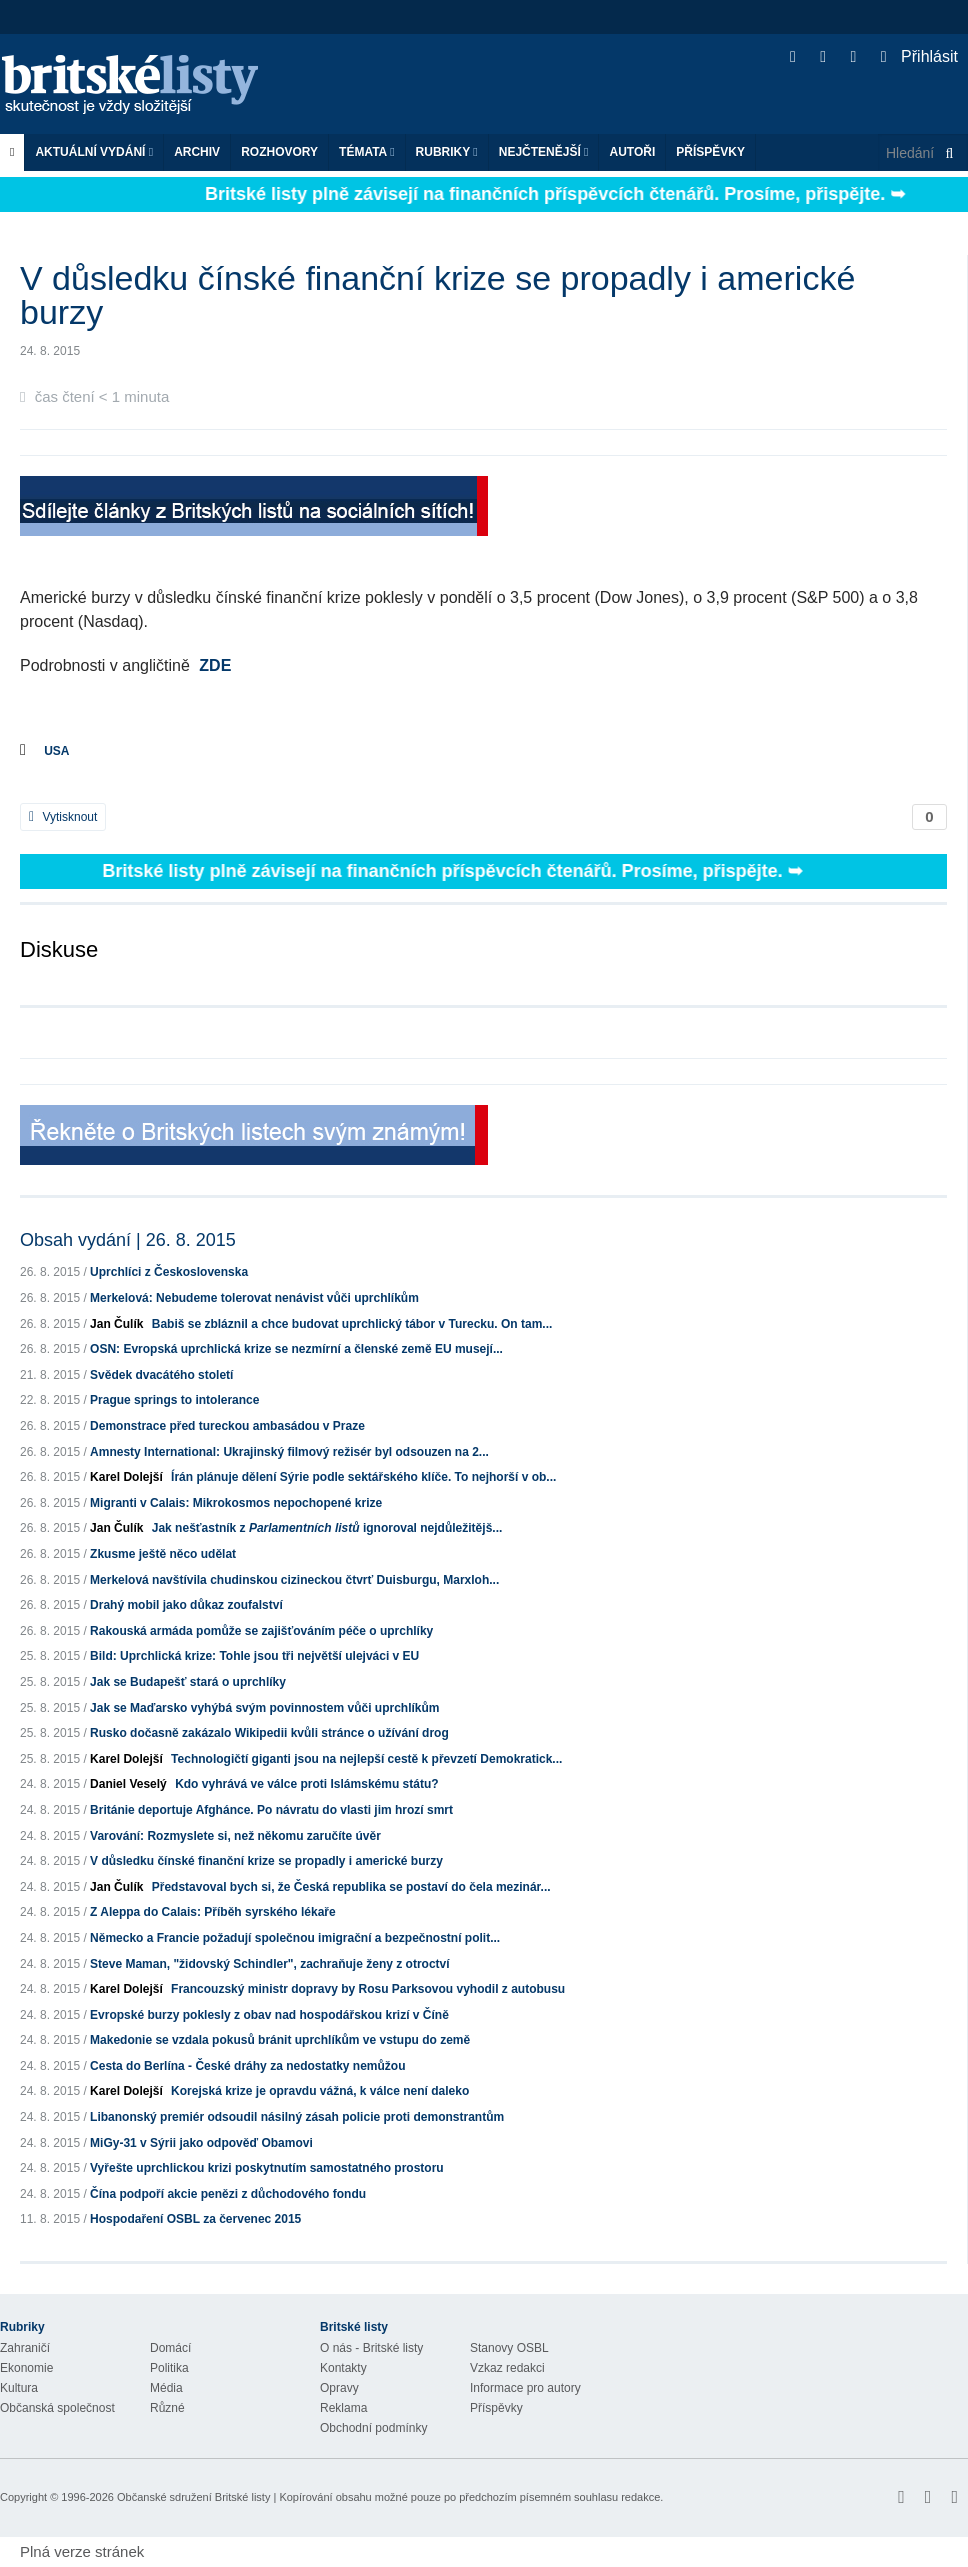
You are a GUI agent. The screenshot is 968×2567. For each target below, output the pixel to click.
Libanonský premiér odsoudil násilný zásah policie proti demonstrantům (297, 2117)
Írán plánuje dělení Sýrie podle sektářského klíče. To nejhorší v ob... (363, 1477)
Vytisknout (63, 817)
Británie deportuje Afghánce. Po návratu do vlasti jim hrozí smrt (271, 1810)
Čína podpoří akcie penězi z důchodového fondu (228, 2194)
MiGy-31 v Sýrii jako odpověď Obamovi (201, 2143)
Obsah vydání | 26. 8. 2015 (128, 1240)
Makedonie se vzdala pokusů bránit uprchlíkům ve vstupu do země (280, 2040)
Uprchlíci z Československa (169, 1272)
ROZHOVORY (279, 152)
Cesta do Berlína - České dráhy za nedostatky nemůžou (247, 2066)
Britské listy (140, 85)
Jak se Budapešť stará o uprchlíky (188, 1682)
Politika (169, 2368)
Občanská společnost (57, 2408)
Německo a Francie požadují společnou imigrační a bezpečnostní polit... (295, 1938)
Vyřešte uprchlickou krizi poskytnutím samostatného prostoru (267, 2168)
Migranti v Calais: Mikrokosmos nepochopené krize (236, 1503)
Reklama (343, 2408)
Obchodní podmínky (373, 2428)
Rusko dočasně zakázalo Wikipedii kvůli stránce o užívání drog (269, 1733)
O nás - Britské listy (371, 2348)
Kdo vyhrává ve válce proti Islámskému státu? (306, 1784)
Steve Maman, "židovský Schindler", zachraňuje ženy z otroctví (270, 1964)
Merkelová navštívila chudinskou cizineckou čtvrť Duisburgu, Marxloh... (294, 1580)
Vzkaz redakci (507, 2368)
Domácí (170, 2348)
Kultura (19, 2388)
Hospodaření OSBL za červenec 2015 (195, 2219)
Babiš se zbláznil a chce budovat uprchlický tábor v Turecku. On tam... (352, 1324)
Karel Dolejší (126, 1477)
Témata (367, 152)
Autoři (632, 152)
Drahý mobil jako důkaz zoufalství (186, 1605)
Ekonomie (26, 2368)
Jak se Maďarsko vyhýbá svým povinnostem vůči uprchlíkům (264, 1708)
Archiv (197, 152)
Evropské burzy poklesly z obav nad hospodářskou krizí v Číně (269, 2015)
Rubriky (447, 152)
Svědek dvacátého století (161, 1375)
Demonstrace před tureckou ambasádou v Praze (227, 1426)
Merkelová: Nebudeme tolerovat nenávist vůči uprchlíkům (254, 1298)
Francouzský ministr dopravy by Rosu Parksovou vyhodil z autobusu (368, 1989)
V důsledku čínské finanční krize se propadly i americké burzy (266, 1861)
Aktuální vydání (94, 152)
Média (166, 2388)
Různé (167, 2408)
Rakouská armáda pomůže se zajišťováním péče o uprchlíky (261, 1631)
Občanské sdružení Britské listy (193, 2497)
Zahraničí (25, 2348)
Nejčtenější (544, 152)
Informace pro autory (525, 2388)
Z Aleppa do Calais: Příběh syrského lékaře (213, 1912)
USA (56, 751)
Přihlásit (919, 56)
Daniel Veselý (128, 1784)
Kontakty (343, 2368)
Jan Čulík (116, 1324)
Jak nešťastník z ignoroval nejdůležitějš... (327, 1528)
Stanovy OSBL (509, 2348)
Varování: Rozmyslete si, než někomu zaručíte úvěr (235, 1836)
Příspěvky (710, 152)
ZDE (215, 665)
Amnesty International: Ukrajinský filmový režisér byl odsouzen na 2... (289, 1452)
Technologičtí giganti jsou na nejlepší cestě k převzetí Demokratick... (366, 1759)
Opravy (339, 2388)
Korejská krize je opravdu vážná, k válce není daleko (320, 2091)
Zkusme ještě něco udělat (163, 1554)
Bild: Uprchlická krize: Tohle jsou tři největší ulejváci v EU (254, 1656)
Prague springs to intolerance (174, 1400)
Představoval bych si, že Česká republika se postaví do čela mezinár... (351, 1887)
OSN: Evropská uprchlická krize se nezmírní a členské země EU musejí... (296, 1349)
